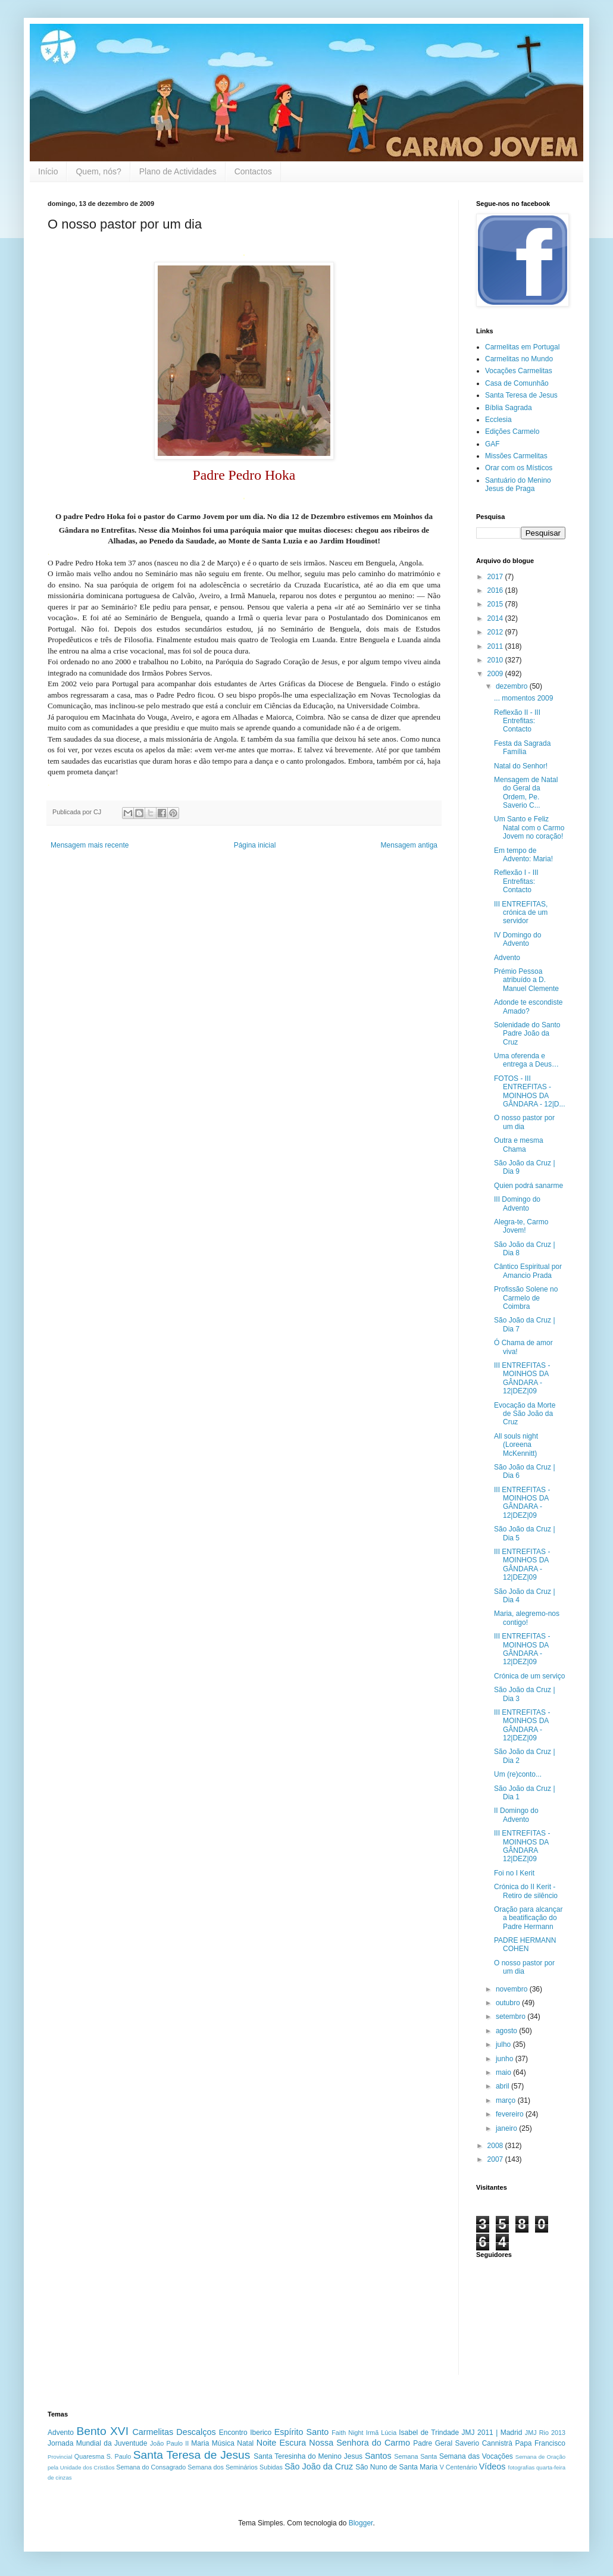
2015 (496, 604)
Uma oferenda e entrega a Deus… (526, 1060)
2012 (496, 632)
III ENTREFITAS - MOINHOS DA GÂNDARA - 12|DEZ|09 (522, 1378)
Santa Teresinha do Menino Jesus (308, 2456)
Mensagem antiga (409, 845)
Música (223, 2443)
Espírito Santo (301, 2432)
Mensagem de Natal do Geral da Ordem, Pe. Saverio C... (526, 792)
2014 (496, 618)
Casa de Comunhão (517, 383)
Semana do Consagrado (151, 2467)
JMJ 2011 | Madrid (492, 2432)
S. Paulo (119, 2456)
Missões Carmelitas (516, 456)
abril (503, 2086)
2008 (496, 2146)
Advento (507, 958)
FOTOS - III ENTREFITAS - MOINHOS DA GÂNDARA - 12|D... (529, 1091)
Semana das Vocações (476, 2456)
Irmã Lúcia (381, 2432)
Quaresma (89, 2456)
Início (48, 171)
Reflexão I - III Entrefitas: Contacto (516, 881)
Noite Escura (281, 2442)
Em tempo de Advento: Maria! (523, 854)
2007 (496, 2159)
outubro (509, 2003)
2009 (496, 674)
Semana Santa (415, 2456)
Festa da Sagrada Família (522, 747)
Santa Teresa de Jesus (521, 395)
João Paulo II (169, 2443)
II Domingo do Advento (516, 1814)
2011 (496, 646)
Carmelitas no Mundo (519, 359)
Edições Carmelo (512, 431)
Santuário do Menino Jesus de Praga (518, 484)
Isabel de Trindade (429, 2432)
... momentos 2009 (523, 698)
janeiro (507, 2128)
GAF (492, 444)
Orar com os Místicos (518, 468)
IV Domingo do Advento (517, 939)
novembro (513, 1989)
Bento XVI (102, 2431)
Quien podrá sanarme (528, 1185)
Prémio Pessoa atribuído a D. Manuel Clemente (526, 980)
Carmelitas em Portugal (522, 347)
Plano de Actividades (178, 171)
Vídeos (492, 2466)
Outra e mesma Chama (518, 1144)
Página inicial (255, 845)
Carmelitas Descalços (173, 2432)
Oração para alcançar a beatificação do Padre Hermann (528, 1918)
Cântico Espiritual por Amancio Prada (528, 1270)
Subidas (271, 2467)
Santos (378, 2456)
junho (505, 2059)
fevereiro (511, 2114)
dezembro (513, 686)
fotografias (521, 2467)
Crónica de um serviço (529, 1676)
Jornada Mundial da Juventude (97, 2443)
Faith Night (347, 2432)
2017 (496, 577)
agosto (507, 2031)
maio (504, 2072)
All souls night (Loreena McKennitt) (516, 1445)
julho (504, 2044)
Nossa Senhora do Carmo (359, 2442)
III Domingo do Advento (517, 1203)
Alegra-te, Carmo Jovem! (521, 1226)
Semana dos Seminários (222, 2467)
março (507, 2100)
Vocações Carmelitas (518, 371)
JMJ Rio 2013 (545, 2432)
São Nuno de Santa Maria (396, 2467)
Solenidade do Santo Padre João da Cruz (527, 1033)
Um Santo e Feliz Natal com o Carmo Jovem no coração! (529, 827)
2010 (496, 660)
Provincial (60, 2456)
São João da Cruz (318, 2466)
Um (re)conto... (518, 1774)
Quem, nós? (98, 171)
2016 (496, 590)
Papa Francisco (540, 2443)
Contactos (253, 171)
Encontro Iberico (245, 2432)
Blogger (361, 2523)
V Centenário (458, 2467)
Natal (245, 2443)
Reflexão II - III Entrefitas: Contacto (517, 721)
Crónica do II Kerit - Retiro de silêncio (526, 1891)
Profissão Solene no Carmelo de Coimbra (526, 1298)
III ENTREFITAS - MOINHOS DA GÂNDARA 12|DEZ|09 (522, 1846)
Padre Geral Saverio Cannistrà (462, 2443)
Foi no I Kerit (514, 1873)
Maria (200, 2443)
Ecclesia (498, 419)
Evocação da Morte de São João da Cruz (524, 1414)
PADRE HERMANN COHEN (525, 1944)
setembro (511, 2016)
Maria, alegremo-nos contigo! (526, 1617)
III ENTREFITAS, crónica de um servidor (521, 913)
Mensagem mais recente (90, 845)
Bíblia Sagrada (508, 408)
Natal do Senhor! (521, 766)
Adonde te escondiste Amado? (528, 1006)
